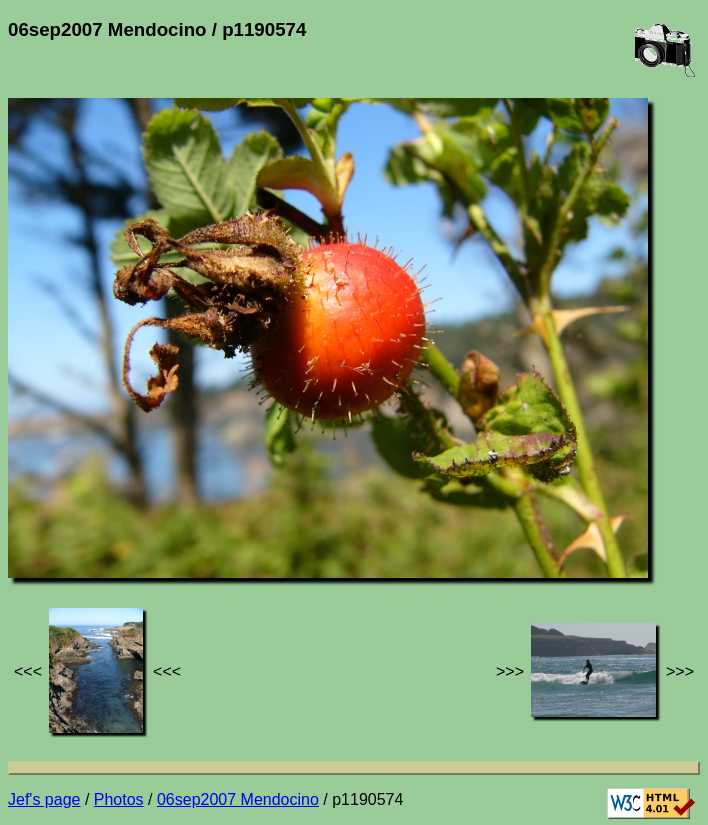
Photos (119, 799)
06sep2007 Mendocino (238, 799)
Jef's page (44, 799)
